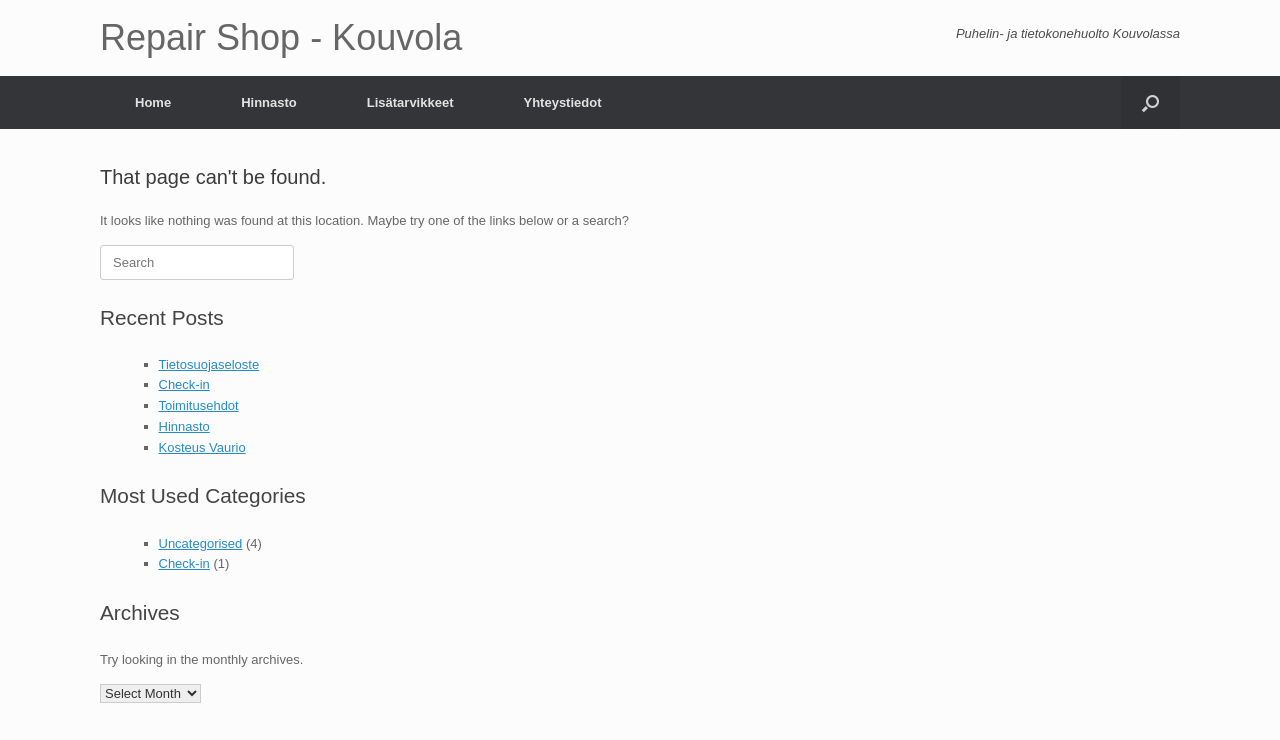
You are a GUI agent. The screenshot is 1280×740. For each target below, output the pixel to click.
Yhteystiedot (562, 102)
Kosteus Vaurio (202, 447)
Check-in (184, 384)
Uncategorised (201, 543)
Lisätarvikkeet (410, 102)
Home (153, 102)
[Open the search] (1150, 102)
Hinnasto (269, 102)
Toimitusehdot (199, 405)
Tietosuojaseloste (209, 364)
